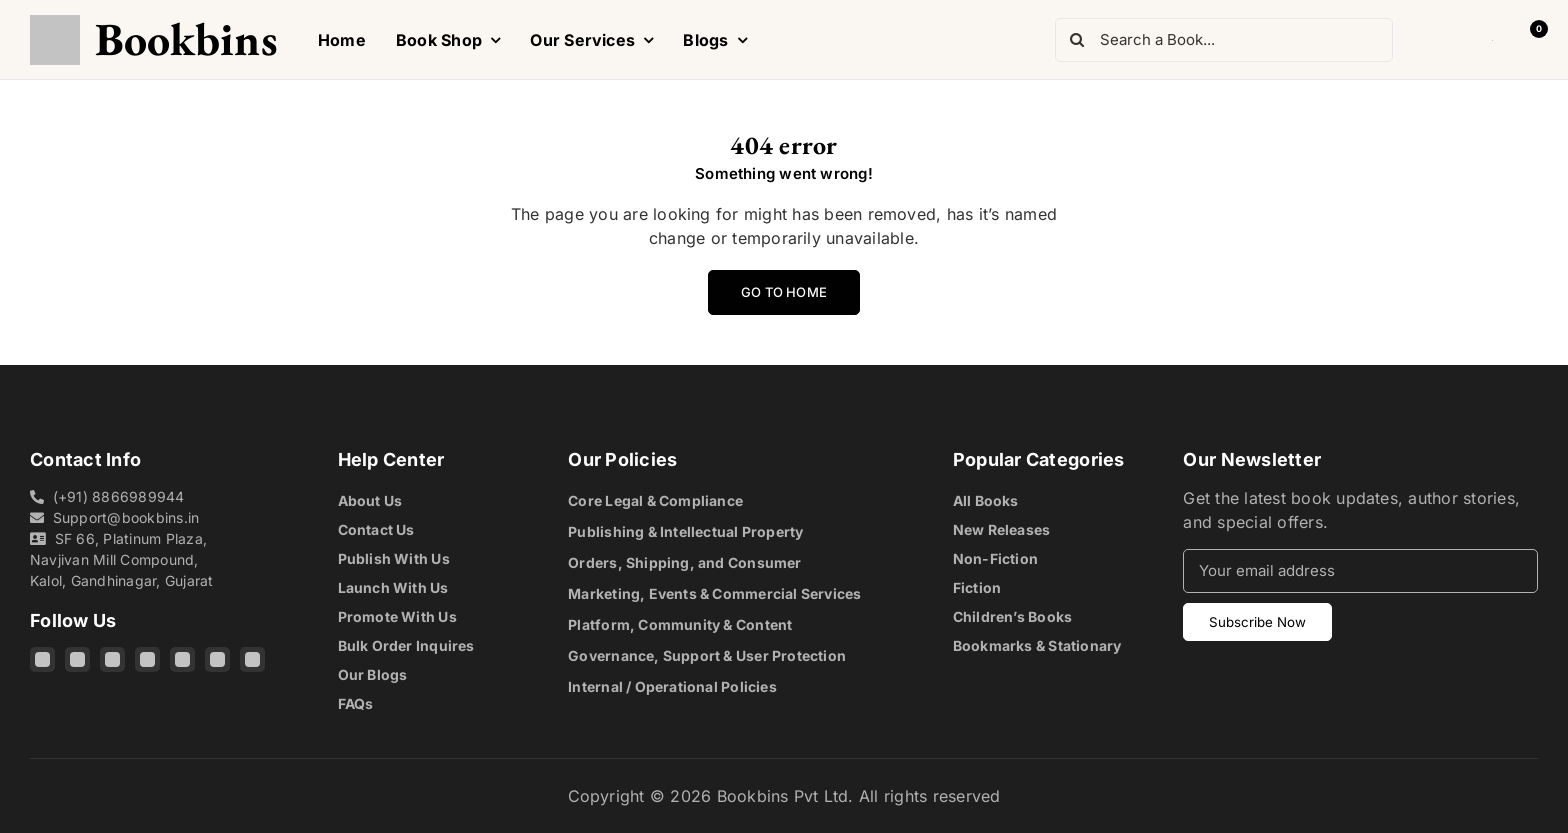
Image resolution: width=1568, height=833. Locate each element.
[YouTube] (182, 659)
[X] (147, 659)
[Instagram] (42, 659)
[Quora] (252, 659)
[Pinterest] (217, 659)
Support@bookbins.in (126, 517)
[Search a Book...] (1224, 40)
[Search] (1077, 40)
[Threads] (112, 659)
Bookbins (186, 39)
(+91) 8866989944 (119, 496)
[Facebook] (77, 659)
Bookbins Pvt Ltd (783, 796)
